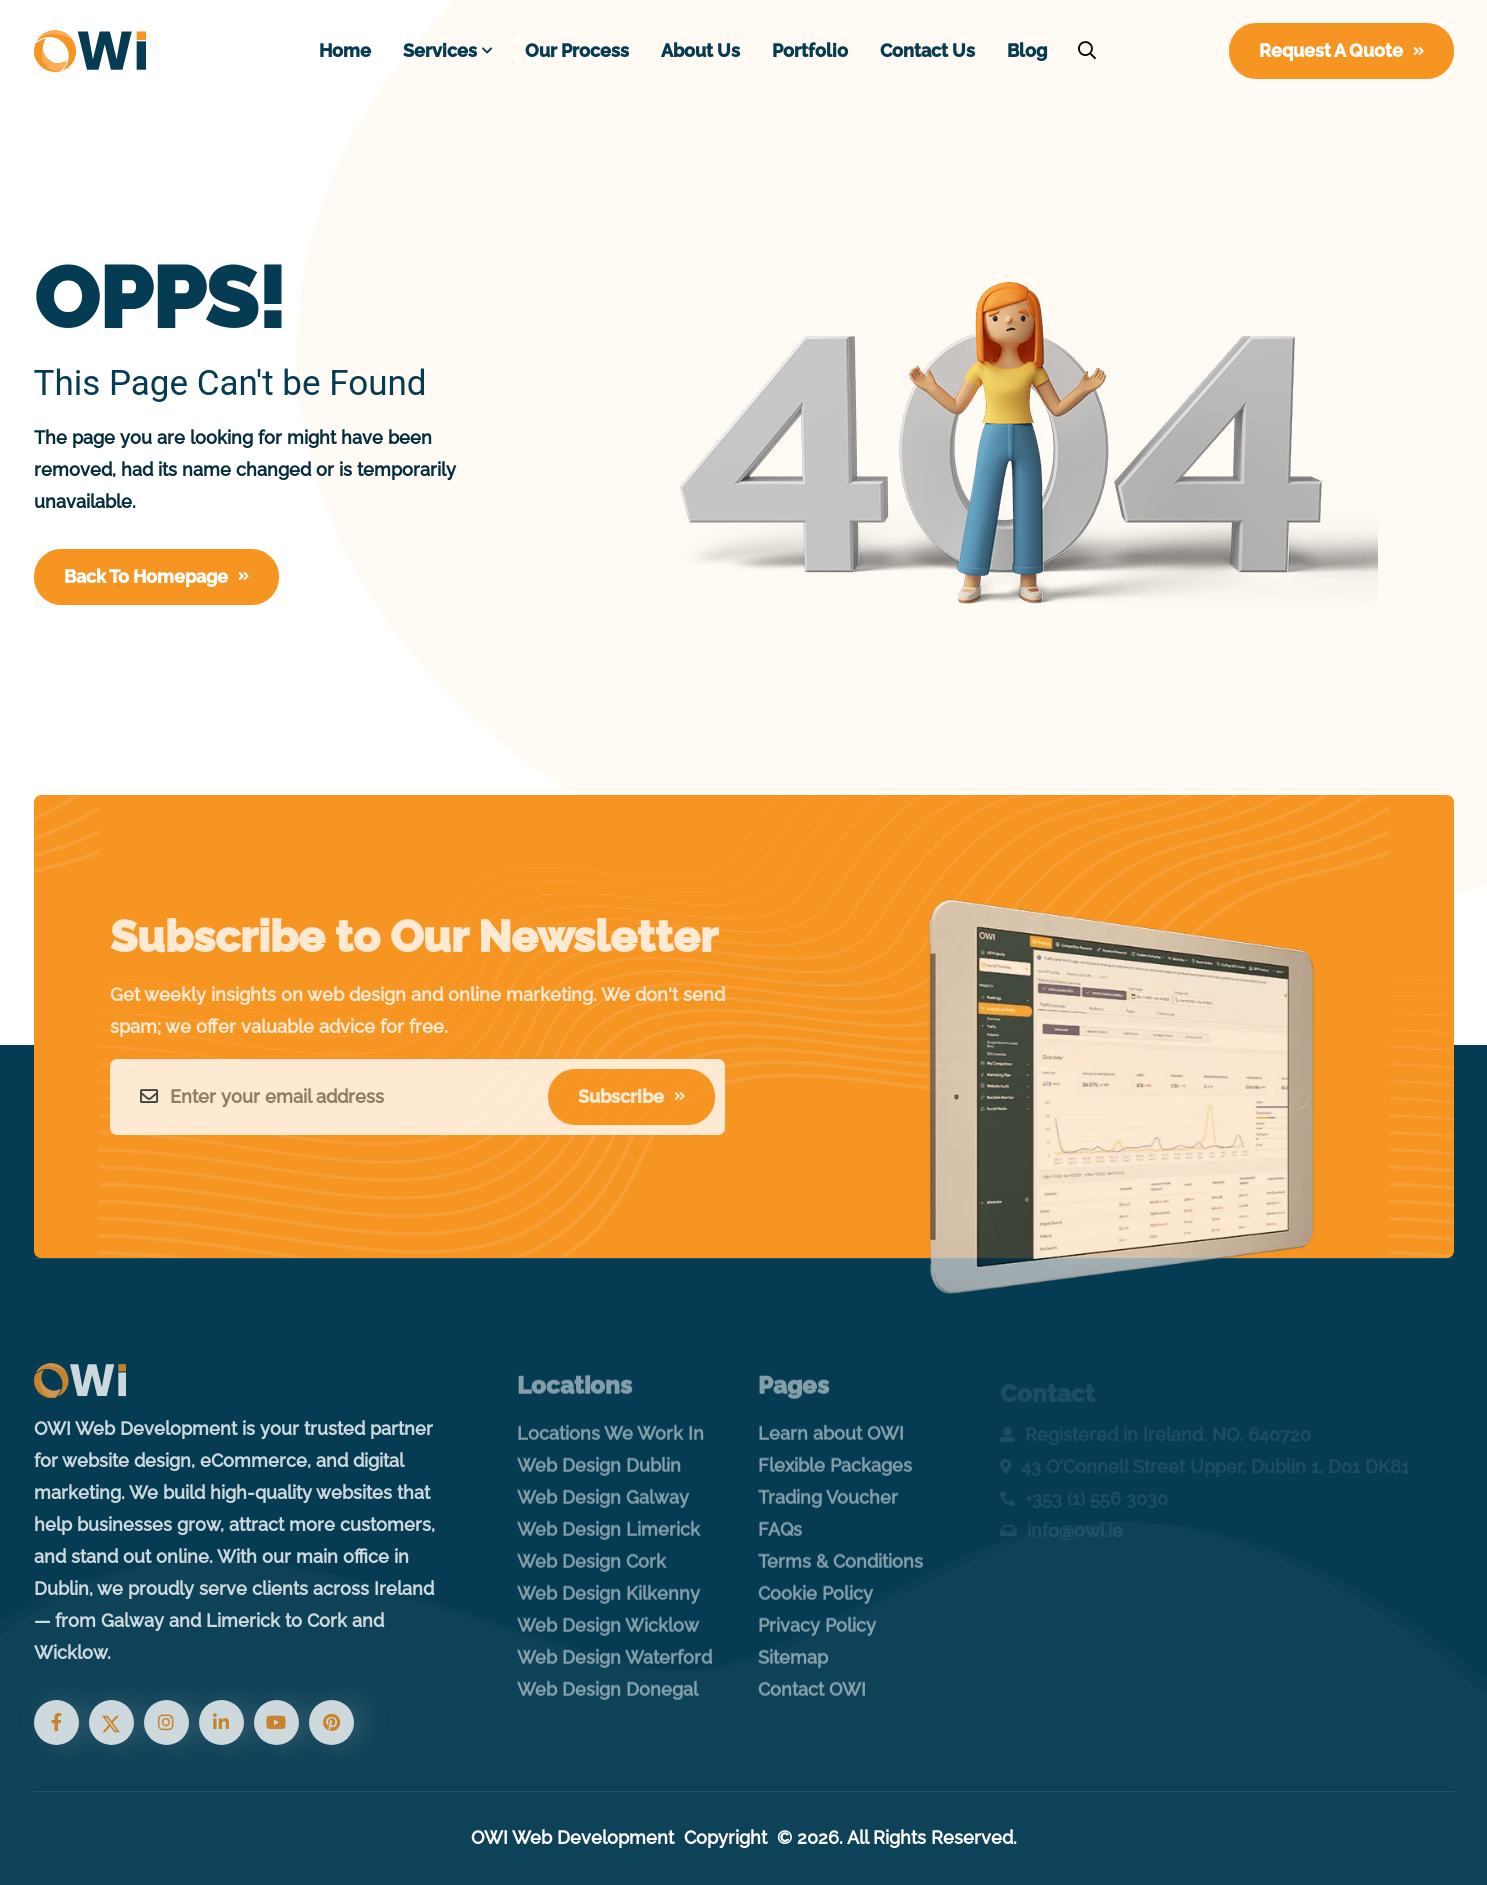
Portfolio (810, 50)
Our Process (577, 50)
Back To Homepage (156, 576)
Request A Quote (1341, 50)
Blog (1027, 50)
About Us (700, 50)
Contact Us (927, 50)
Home (345, 50)
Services (440, 50)
